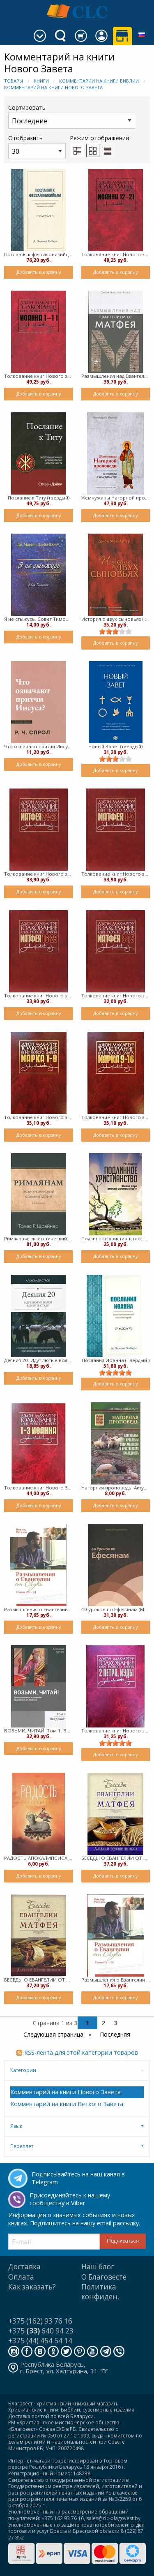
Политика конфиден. (100, 2291)
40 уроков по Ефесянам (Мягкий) (115, 1609)
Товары (13, 81)
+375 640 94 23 (41, 2331)
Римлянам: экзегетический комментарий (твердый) (38, 1238)
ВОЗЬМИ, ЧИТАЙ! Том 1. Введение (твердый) (38, 1730)
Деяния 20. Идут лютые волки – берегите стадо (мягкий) (38, 1360)
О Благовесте (103, 2277)
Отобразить (37, 146)
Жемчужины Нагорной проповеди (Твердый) (115, 498)
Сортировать (71, 116)
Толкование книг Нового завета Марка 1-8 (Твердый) (38, 1117)
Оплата (21, 2277)
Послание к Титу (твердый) (38, 498)
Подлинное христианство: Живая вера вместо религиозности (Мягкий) (115, 1238)
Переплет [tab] (21, 2146)
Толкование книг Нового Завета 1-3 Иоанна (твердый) (38, 1488)
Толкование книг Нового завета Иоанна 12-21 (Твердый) (115, 254)
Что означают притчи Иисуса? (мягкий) (38, 746)
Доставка (24, 2266)
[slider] (115, 631)
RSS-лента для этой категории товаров (81, 2052)
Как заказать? (32, 2287)
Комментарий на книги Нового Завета (53, 87)
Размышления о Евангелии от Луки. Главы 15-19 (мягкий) (115, 1980)
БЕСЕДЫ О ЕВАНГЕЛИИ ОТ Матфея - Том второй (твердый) (115, 1858)
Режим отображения (99, 138)
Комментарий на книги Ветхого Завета (66, 2104)
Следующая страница (54, 2034)
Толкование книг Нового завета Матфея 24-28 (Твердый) (38, 874)
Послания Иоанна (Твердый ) (115, 1360)
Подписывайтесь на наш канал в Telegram (78, 2178)
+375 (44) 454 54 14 (40, 2340)
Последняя (115, 2034)
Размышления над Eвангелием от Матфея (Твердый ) (115, 376)
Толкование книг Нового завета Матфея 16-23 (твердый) (38, 995)
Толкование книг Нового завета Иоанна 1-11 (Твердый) (38, 376)
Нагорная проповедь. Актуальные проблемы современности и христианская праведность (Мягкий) (115, 1488)
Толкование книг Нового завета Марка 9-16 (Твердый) (115, 1117)
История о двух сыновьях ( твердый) (115, 619)
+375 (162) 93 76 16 (40, 2321)
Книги (41, 81)
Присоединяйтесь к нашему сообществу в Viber (70, 2199)
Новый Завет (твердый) (115, 746)
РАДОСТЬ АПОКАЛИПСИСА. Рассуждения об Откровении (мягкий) (38, 1858)
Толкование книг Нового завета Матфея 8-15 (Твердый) (115, 995)
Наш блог (97, 2266)
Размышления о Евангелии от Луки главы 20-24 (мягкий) (38, 1609)
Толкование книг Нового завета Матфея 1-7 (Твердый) (115, 874)
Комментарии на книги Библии (99, 81)
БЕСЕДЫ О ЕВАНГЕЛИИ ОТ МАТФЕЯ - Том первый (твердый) (38, 1980)
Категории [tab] (23, 2070)
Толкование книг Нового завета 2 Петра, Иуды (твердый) (115, 1730)
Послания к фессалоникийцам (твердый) (38, 254)
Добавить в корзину (38, 272)
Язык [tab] (16, 2126)
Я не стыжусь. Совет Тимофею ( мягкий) (38, 619)
